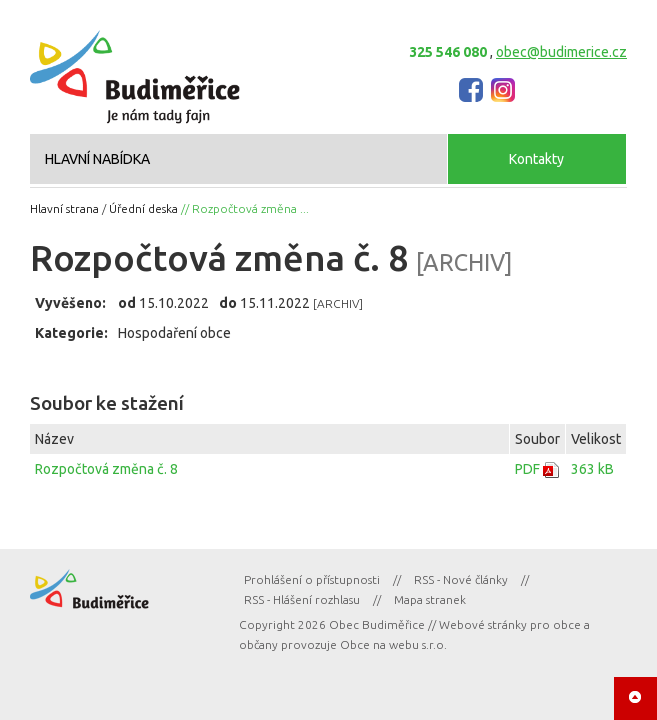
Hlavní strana (64, 208)
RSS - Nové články (461, 579)
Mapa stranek (430, 599)
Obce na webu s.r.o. (393, 644)
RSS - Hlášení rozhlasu (302, 599)
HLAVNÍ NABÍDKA (97, 159)
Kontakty (536, 159)
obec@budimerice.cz (561, 52)
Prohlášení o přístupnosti (312, 579)
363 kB (592, 469)
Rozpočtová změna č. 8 (106, 469)
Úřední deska (143, 208)
